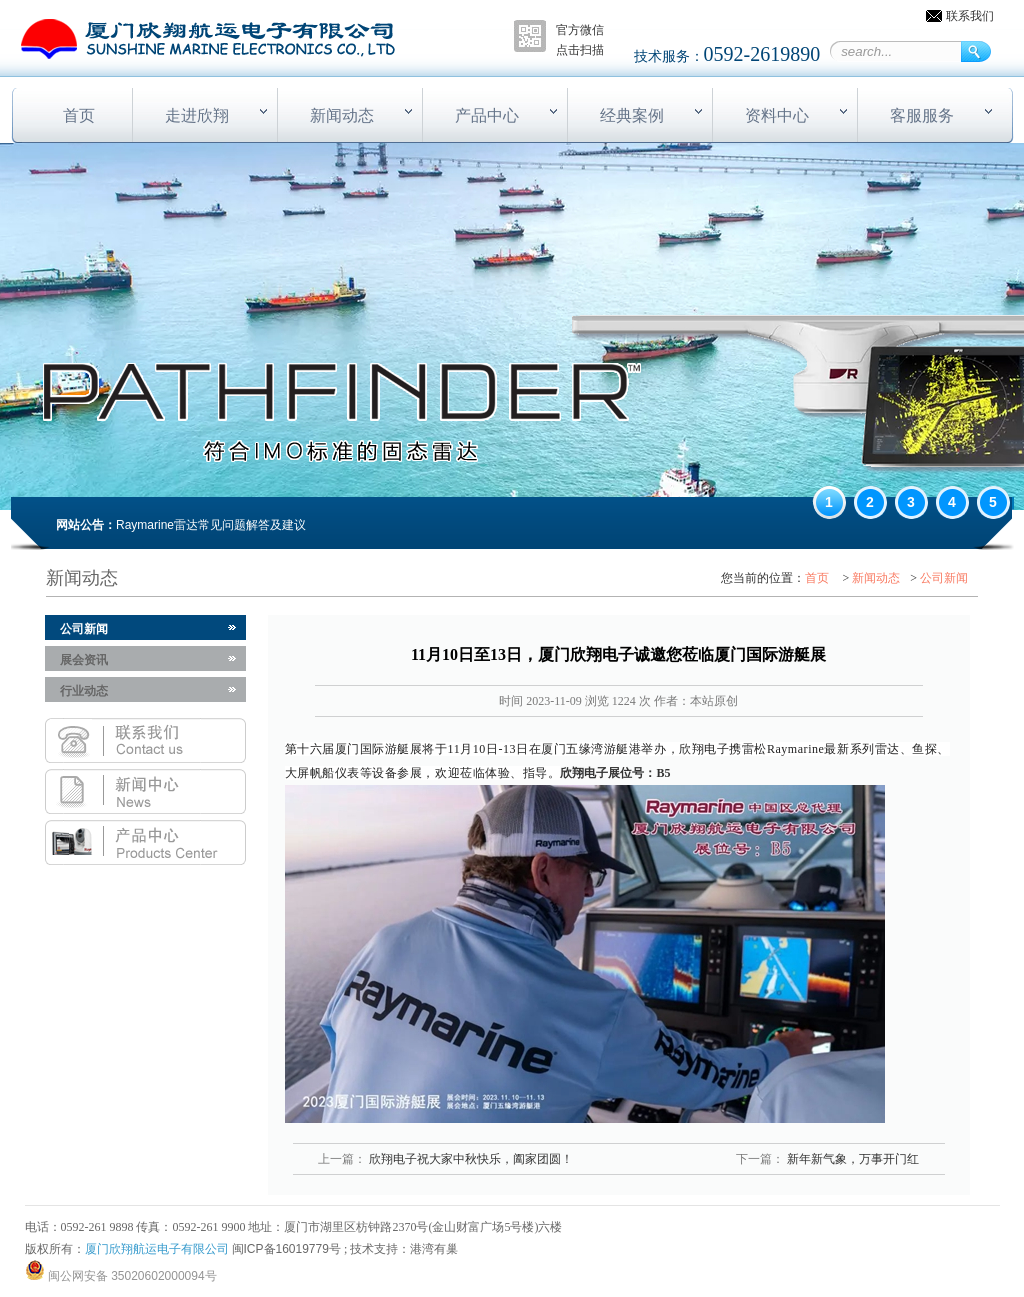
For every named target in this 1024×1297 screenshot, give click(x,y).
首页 (79, 115)
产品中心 (487, 115)
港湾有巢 (434, 1249)
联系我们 (970, 16)
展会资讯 (84, 660)
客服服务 (922, 115)
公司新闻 (944, 578)
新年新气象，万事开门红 (851, 1159)
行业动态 (84, 691)
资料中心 (777, 115)
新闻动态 (342, 115)
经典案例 (632, 115)
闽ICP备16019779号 (286, 1249)
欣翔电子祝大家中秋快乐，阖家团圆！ (469, 1159)
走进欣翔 (197, 115)
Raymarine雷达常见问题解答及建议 (211, 525)
